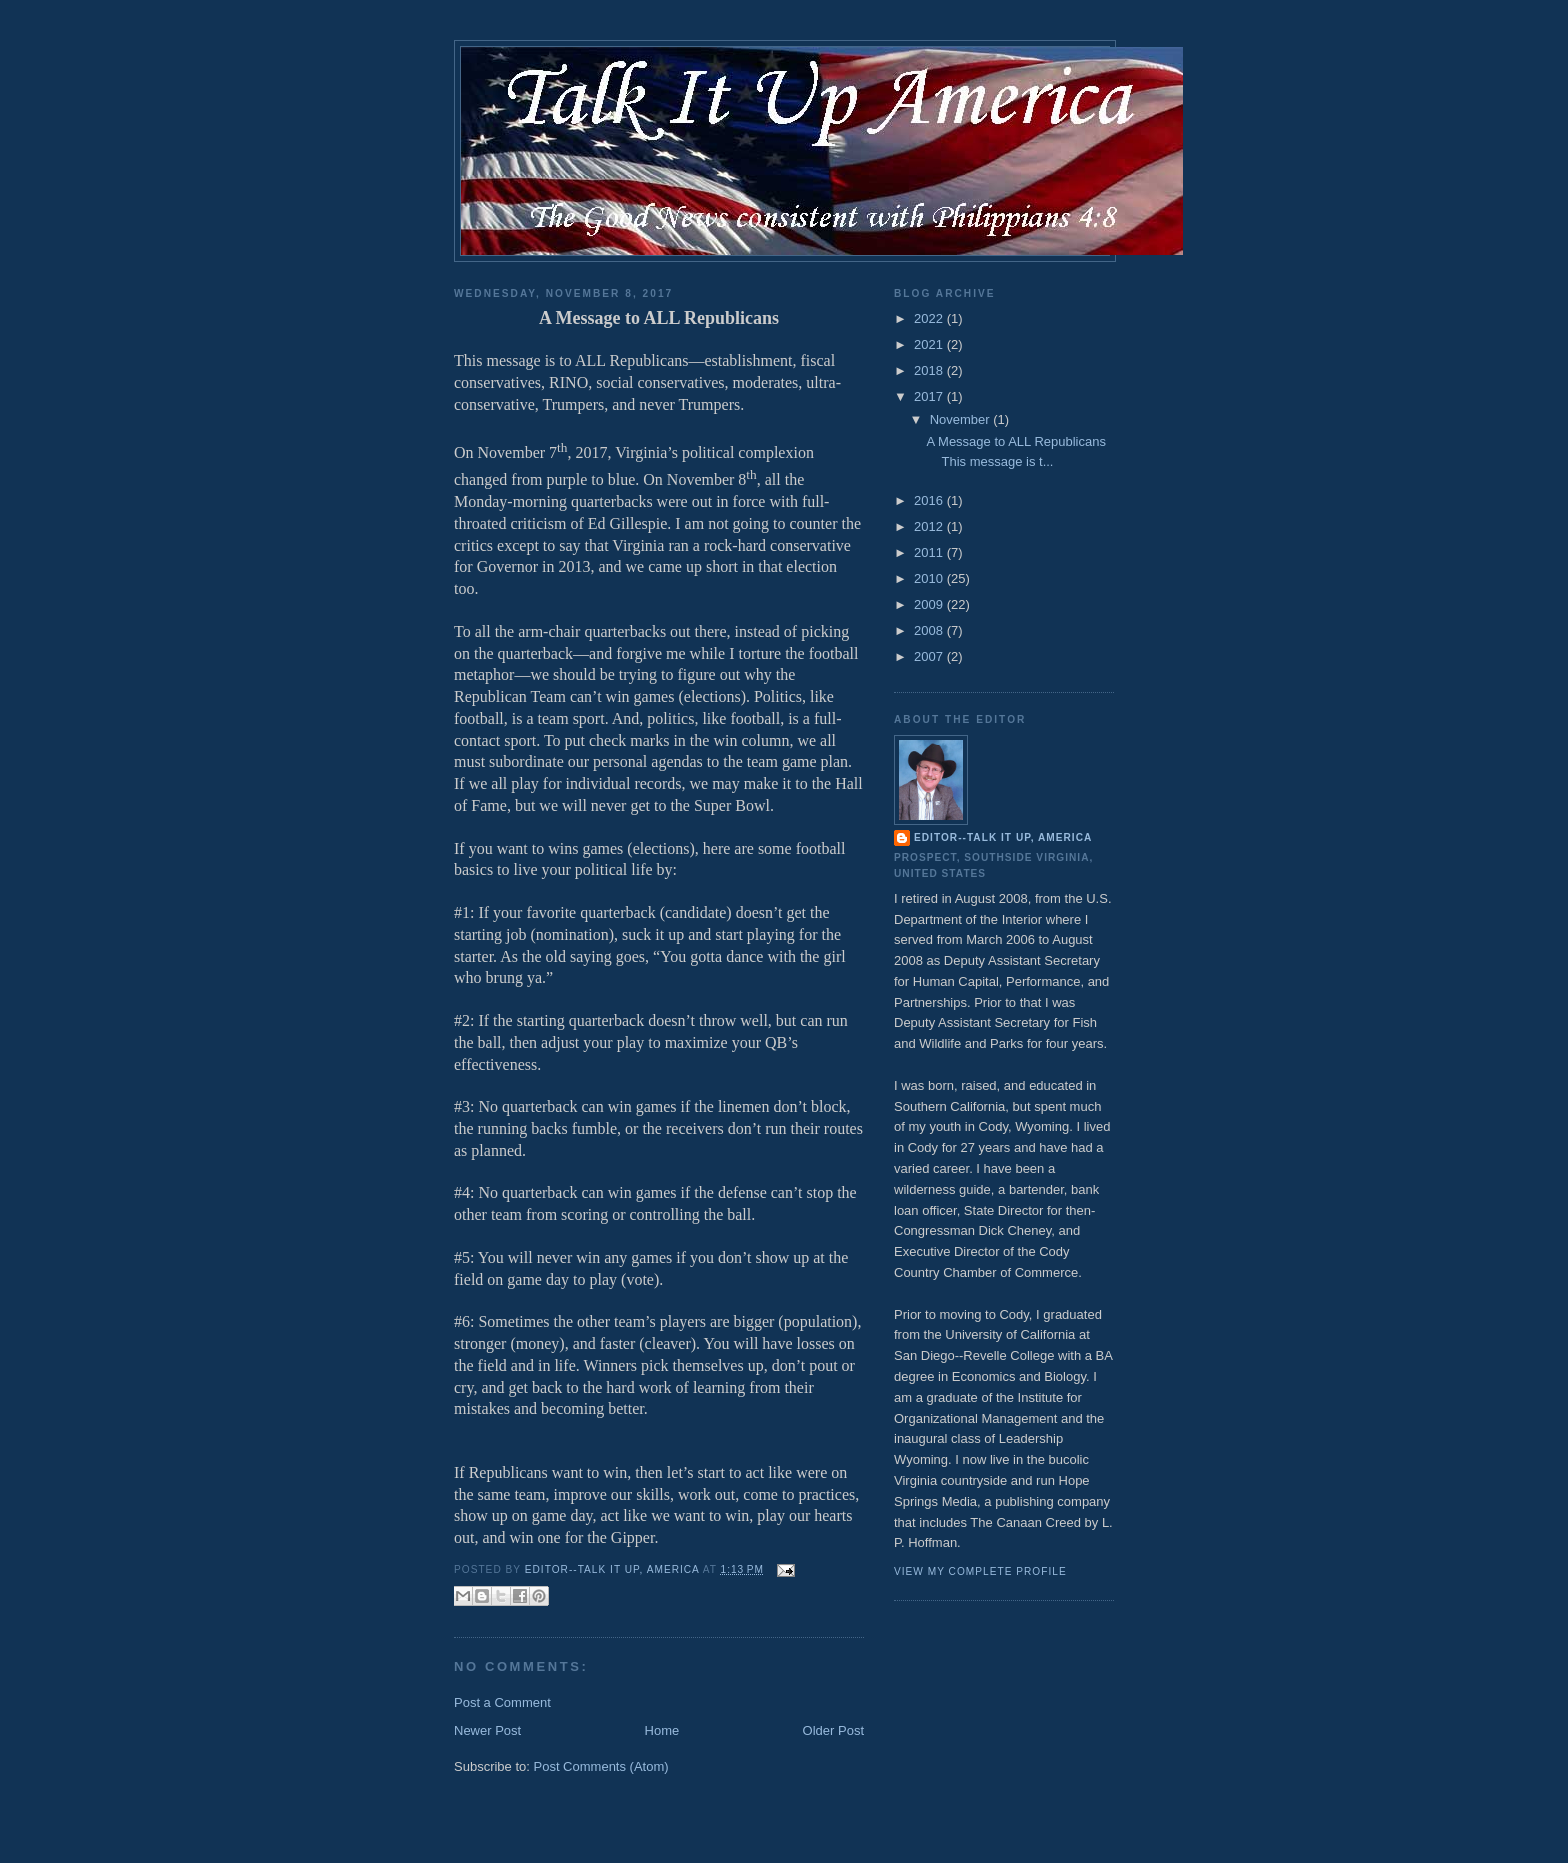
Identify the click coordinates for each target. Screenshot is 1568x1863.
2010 (930, 578)
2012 (930, 526)
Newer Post (487, 1730)
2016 (930, 500)
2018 (930, 370)
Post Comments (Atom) (601, 1766)
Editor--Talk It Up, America (1003, 837)
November (962, 419)
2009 (930, 604)
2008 (930, 630)
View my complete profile (980, 1571)
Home (662, 1730)
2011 (930, 552)
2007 (930, 656)
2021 (930, 344)
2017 (930, 396)
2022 (930, 318)
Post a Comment (502, 1702)
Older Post (833, 1730)
